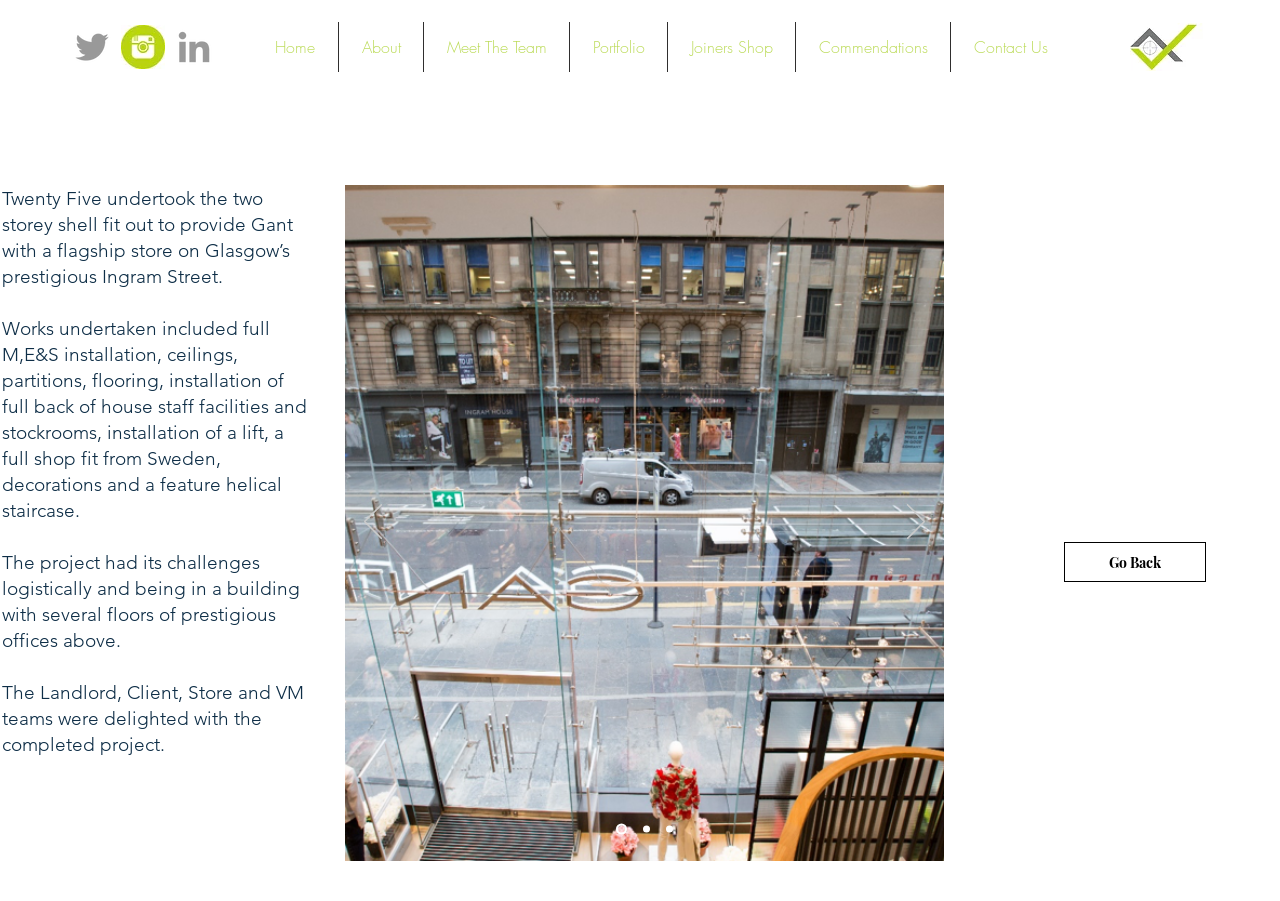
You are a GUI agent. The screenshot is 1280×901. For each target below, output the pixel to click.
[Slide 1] (621, 829)
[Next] (916, 523)
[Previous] (373, 523)
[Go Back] (1135, 562)
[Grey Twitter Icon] (92, 47)
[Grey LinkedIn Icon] (194, 47)
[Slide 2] (646, 829)
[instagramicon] (143, 47)
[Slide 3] (669, 829)
